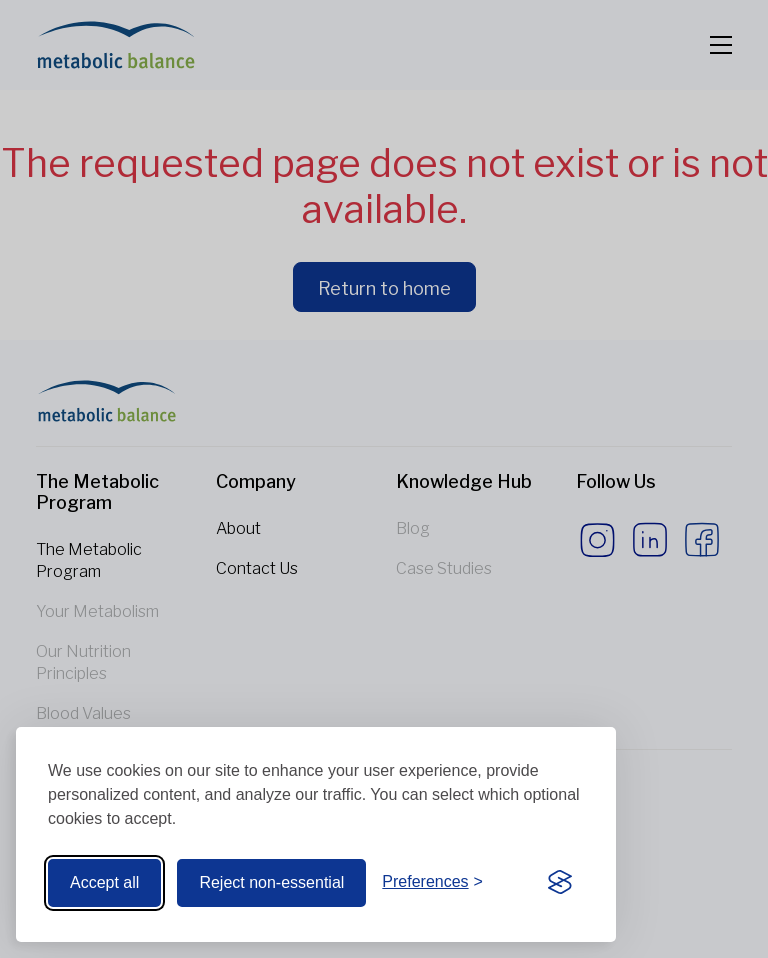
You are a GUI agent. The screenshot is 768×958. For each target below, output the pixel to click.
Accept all (104, 882)
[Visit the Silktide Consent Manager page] (560, 883)
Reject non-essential (271, 882)
